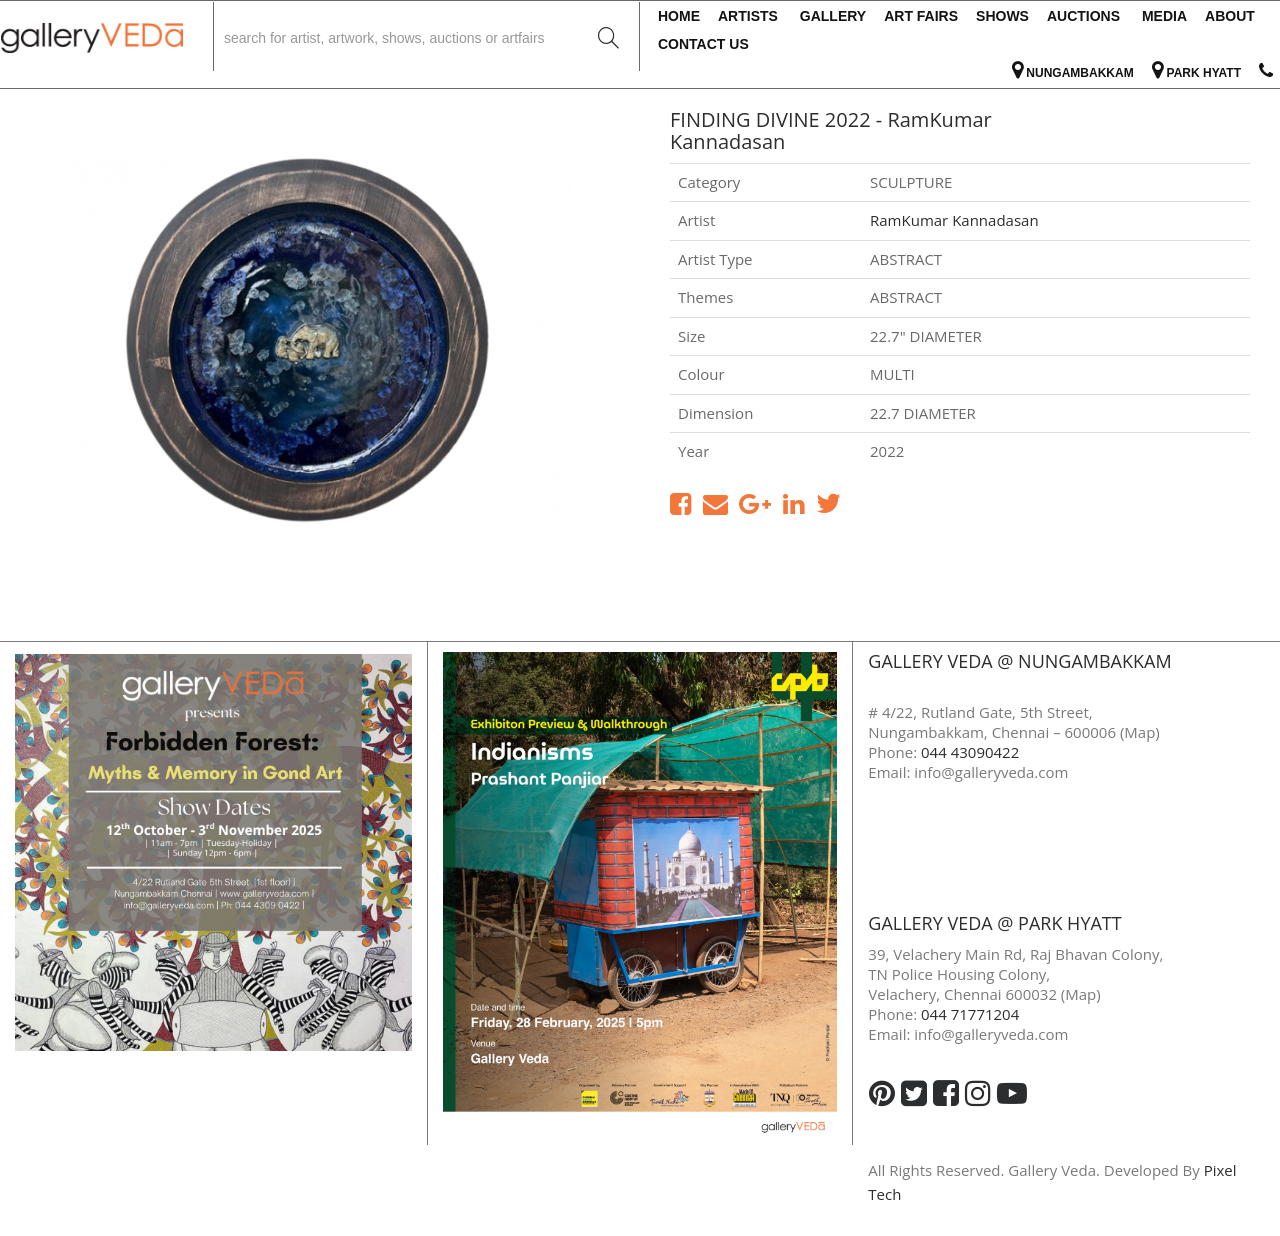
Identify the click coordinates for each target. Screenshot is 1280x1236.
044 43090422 (970, 752)
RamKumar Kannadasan (954, 220)
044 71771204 (970, 1014)
